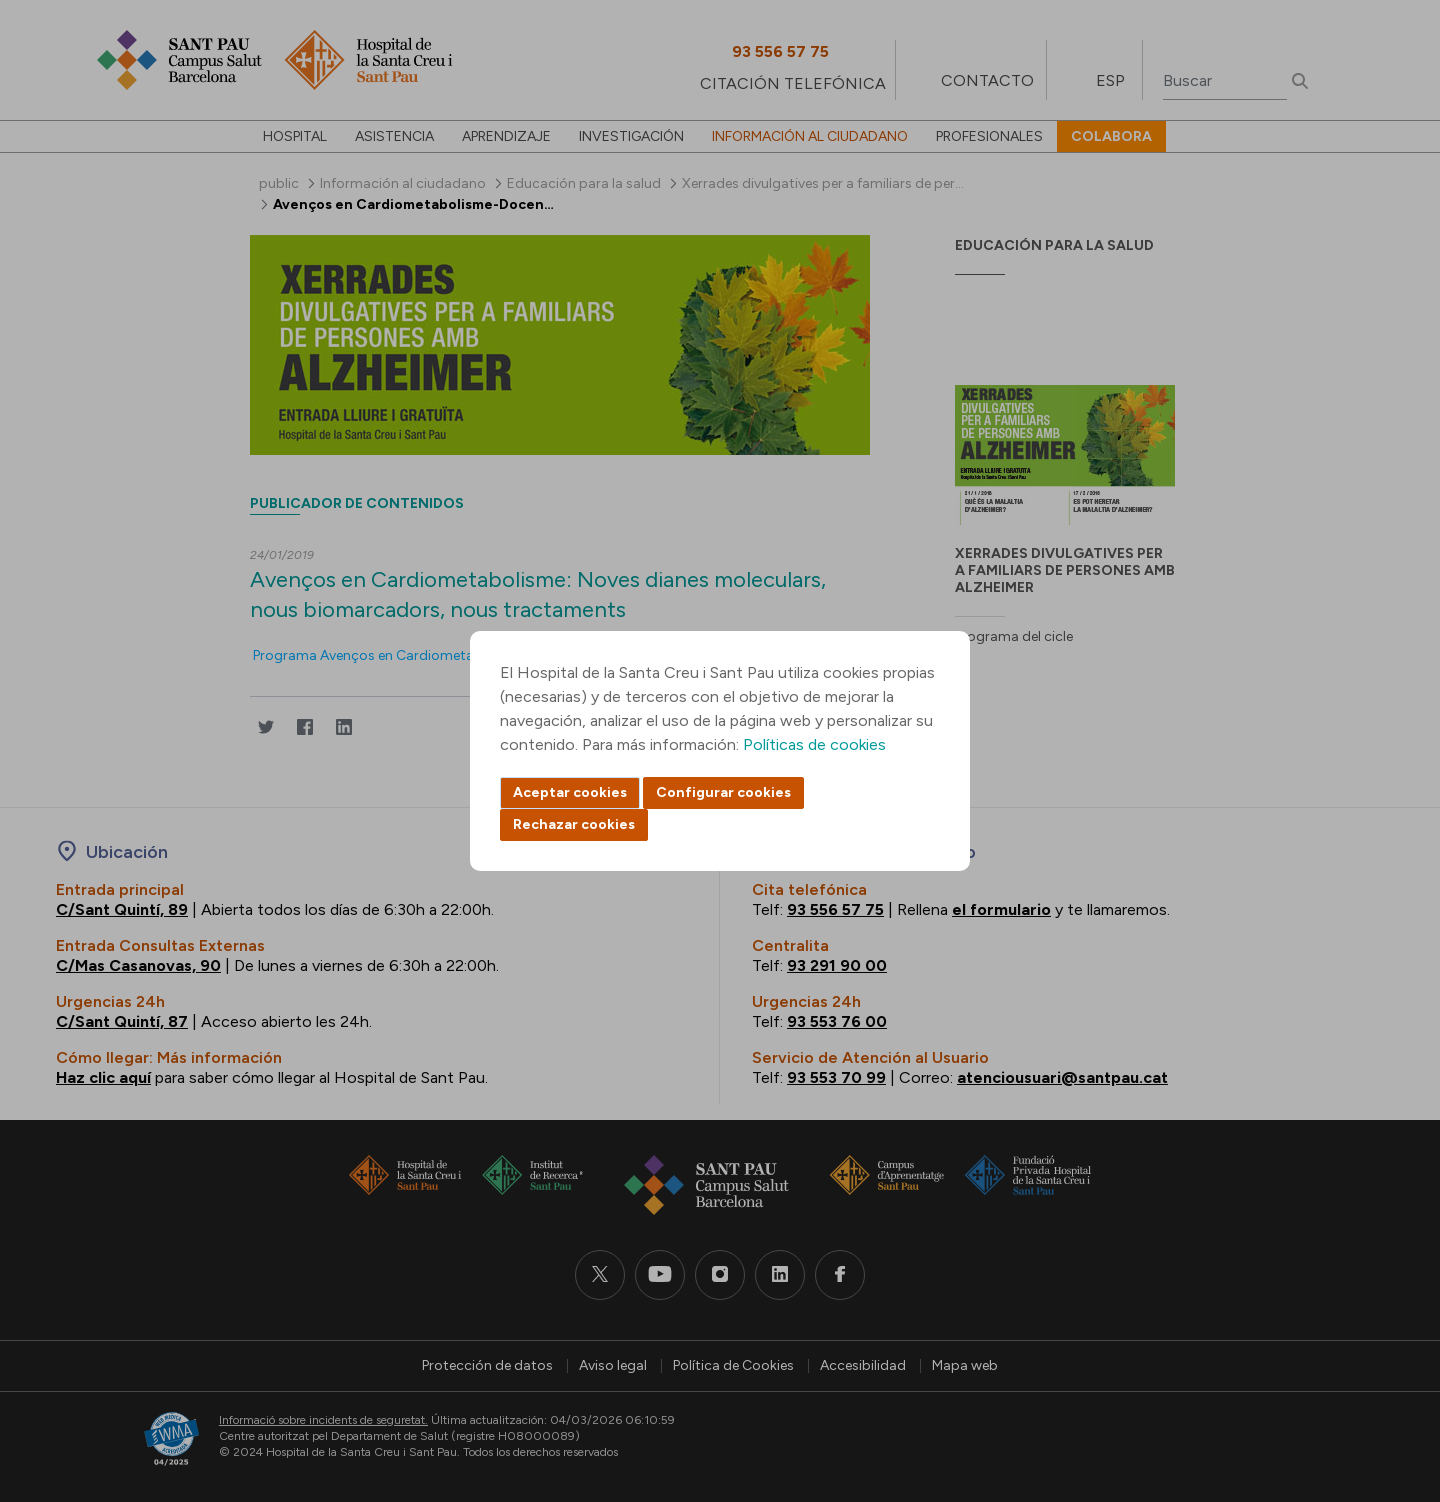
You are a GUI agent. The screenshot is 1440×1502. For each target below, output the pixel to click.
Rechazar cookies (574, 824)
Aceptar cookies (570, 792)
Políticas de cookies (814, 744)
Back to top (1390, 1377)
